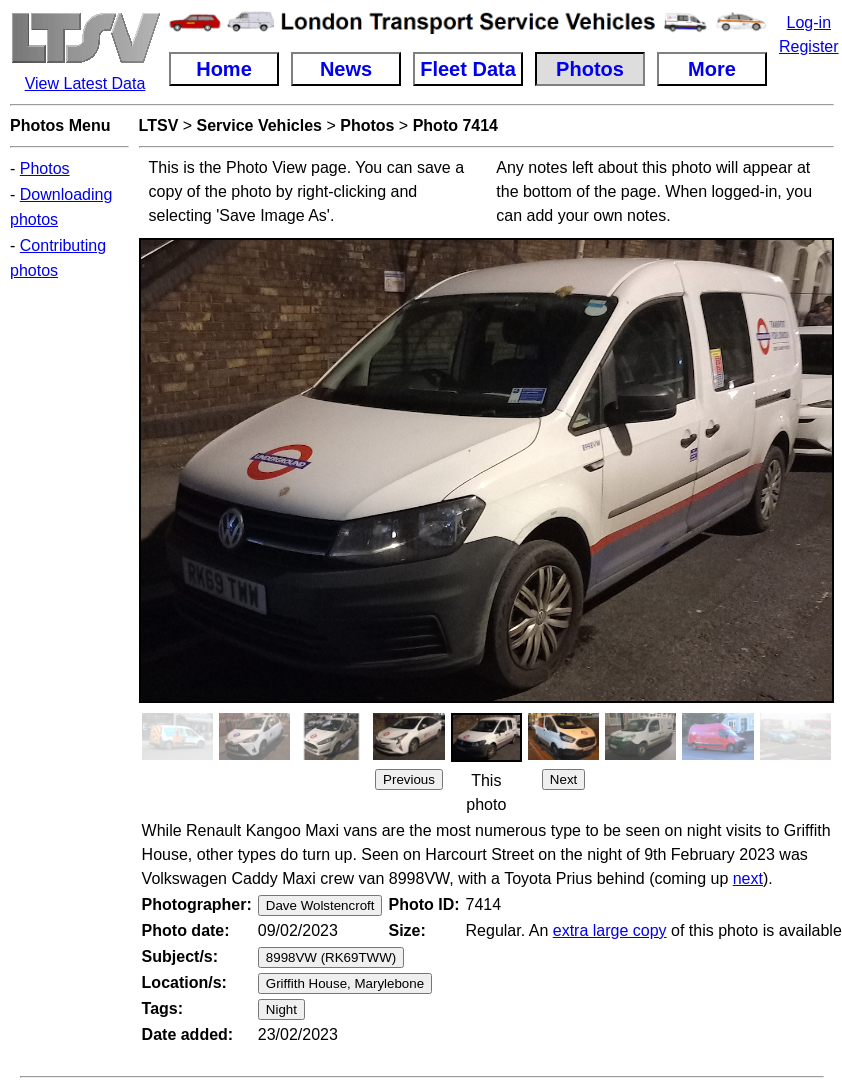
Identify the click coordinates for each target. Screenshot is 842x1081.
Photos (45, 168)
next (748, 878)
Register (809, 46)
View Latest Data (85, 83)
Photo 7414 (455, 125)
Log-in (809, 22)
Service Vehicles (259, 125)
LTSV (159, 125)
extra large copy (610, 930)
